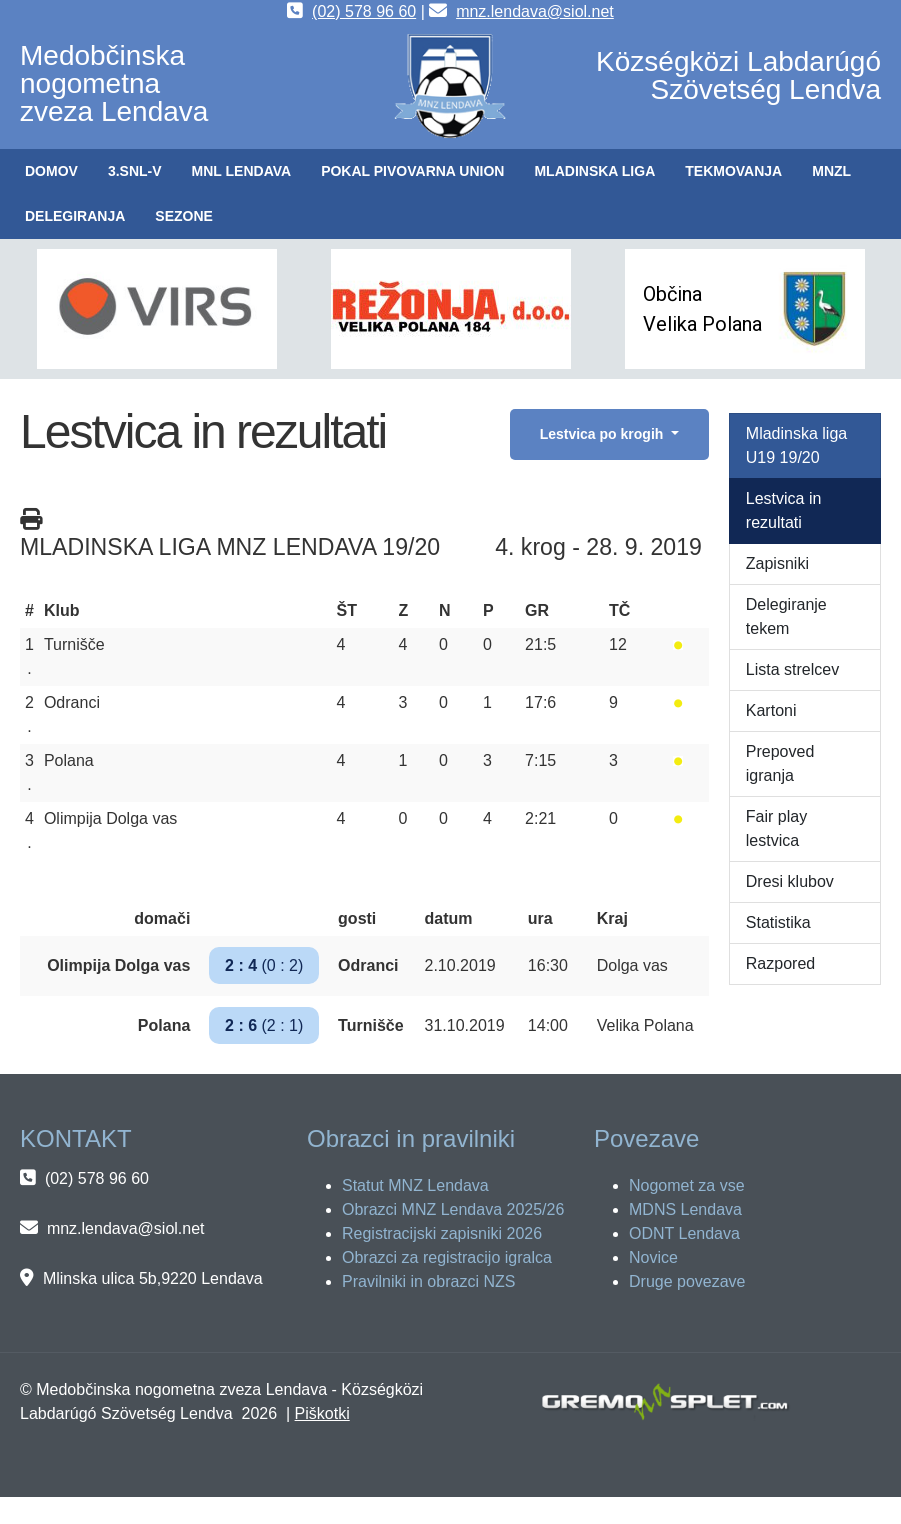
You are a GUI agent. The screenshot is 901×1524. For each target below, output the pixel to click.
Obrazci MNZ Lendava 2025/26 (453, 1209)
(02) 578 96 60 (364, 11)
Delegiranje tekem (786, 616)
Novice (653, 1257)
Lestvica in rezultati (784, 510)
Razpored (780, 963)
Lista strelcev (792, 669)
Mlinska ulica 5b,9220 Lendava (153, 1278)
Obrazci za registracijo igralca (447, 1257)
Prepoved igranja (780, 763)
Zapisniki (777, 563)
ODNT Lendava (684, 1233)
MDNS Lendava (685, 1209)
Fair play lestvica (776, 828)
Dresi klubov (790, 881)
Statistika (778, 922)
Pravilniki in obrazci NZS (428, 1281)
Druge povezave (687, 1281)
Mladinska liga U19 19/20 (796, 445)
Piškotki (322, 1413)
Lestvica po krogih (604, 434)
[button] (135, 171)
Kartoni (771, 710)
